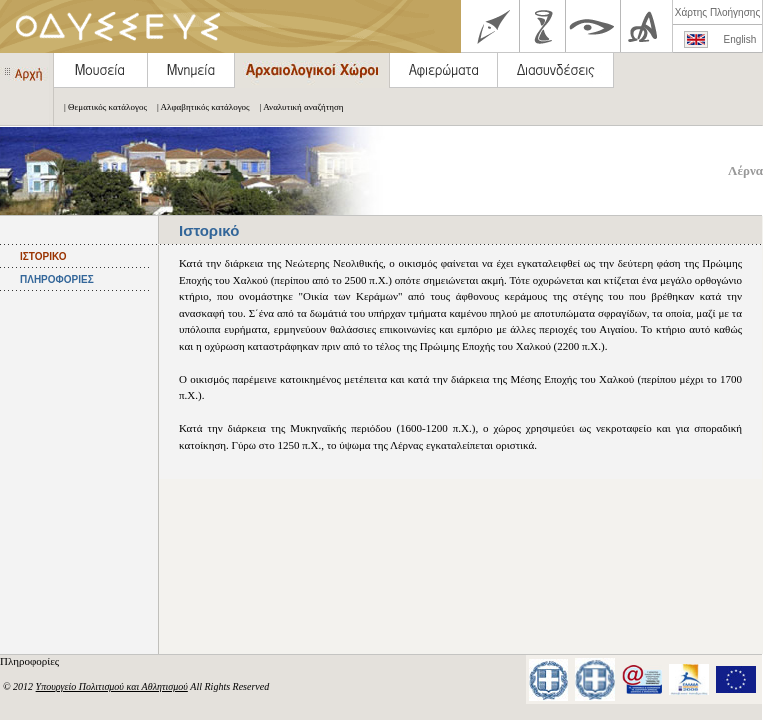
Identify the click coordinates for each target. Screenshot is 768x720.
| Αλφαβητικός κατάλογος (198, 107)
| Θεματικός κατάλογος (100, 107)
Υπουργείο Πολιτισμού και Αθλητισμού (112, 686)
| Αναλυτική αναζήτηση (297, 107)
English (740, 39)
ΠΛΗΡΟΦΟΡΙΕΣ (57, 279)
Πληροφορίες (31, 661)
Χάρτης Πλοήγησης (717, 12)
